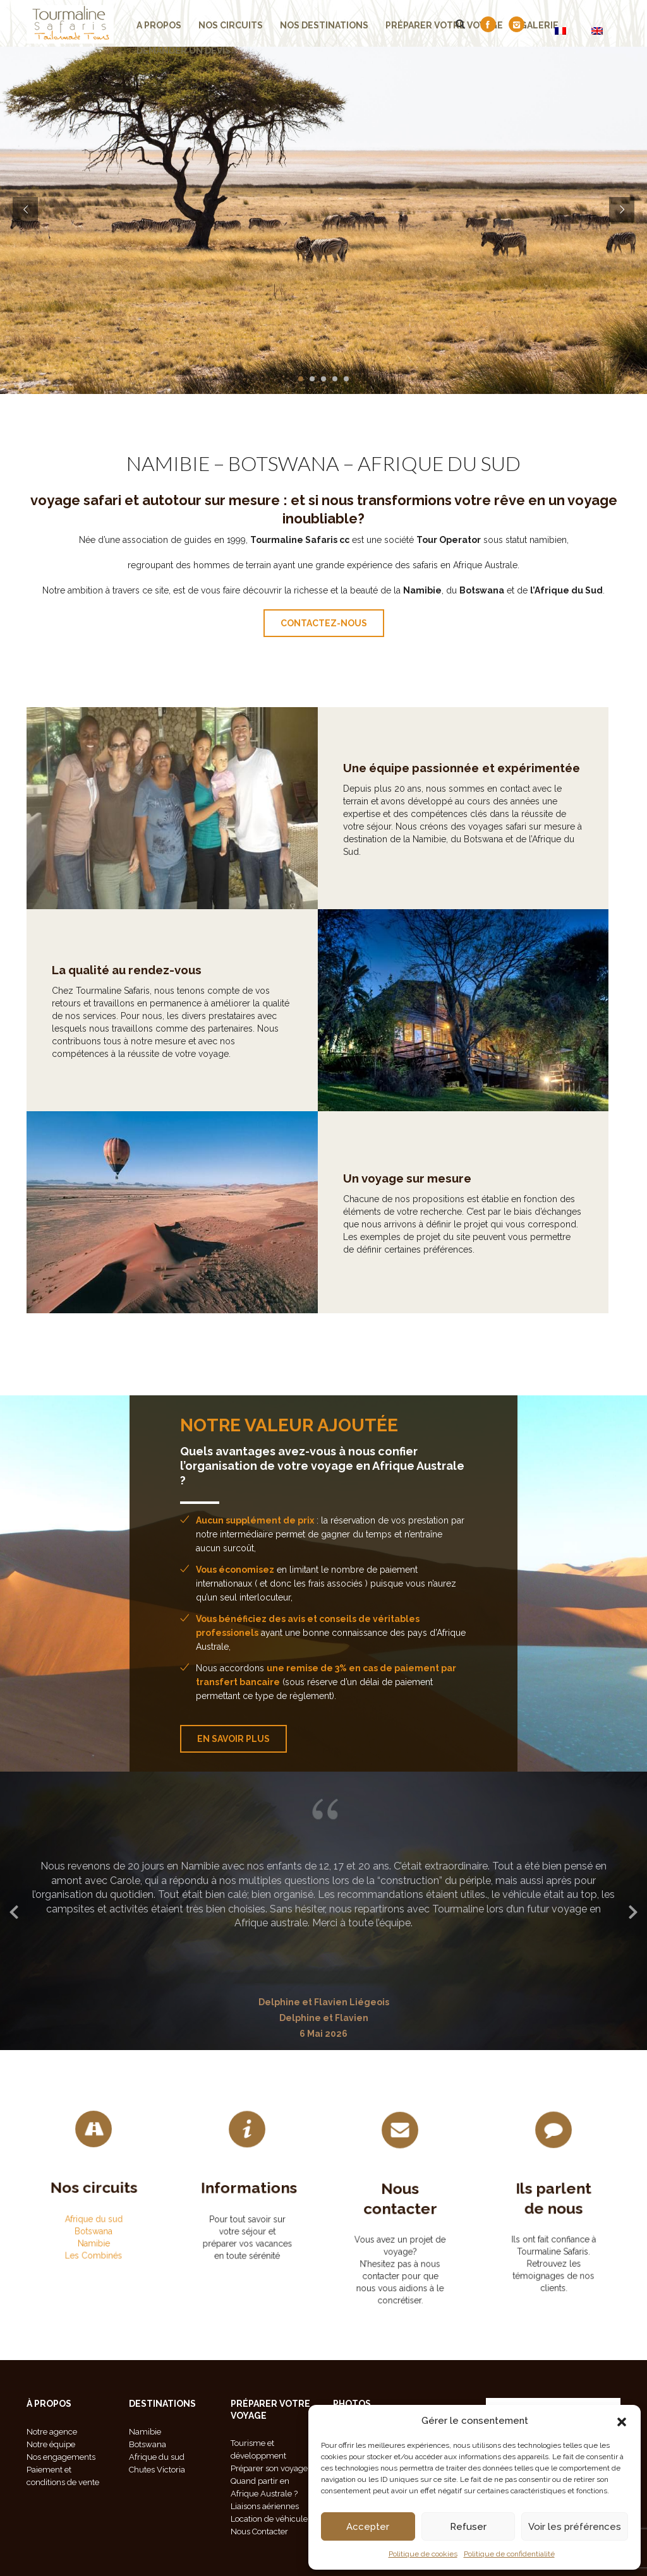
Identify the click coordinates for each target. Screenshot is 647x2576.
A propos (158, 25)
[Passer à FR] (560, 31)
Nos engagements (61, 2457)
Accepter (367, 2526)
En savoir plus (233, 1739)
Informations (247, 2197)
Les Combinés (93, 2215)
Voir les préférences (574, 2526)
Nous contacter (400, 2216)
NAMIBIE (168, 463)
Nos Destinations (324, 25)
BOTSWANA (283, 463)
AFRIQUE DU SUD (439, 463)
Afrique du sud (94, 2203)
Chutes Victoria (157, 2469)
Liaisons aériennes (265, 2506)
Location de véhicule (269, 2519)
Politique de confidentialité (509, 2553)
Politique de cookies (423, 2553)
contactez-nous (324, 623)
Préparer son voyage (269, 2468)
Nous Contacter (259, 2531)
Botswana (93, 2207)
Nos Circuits (230, 25)
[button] (621, 2420)
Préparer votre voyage (444, 25)
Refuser (468, 2526)
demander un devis (183, 50)
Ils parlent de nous (553, 2211)
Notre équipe (51, 2444)
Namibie (93, 2211)
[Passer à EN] (597, 31)
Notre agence (52, 2431)
